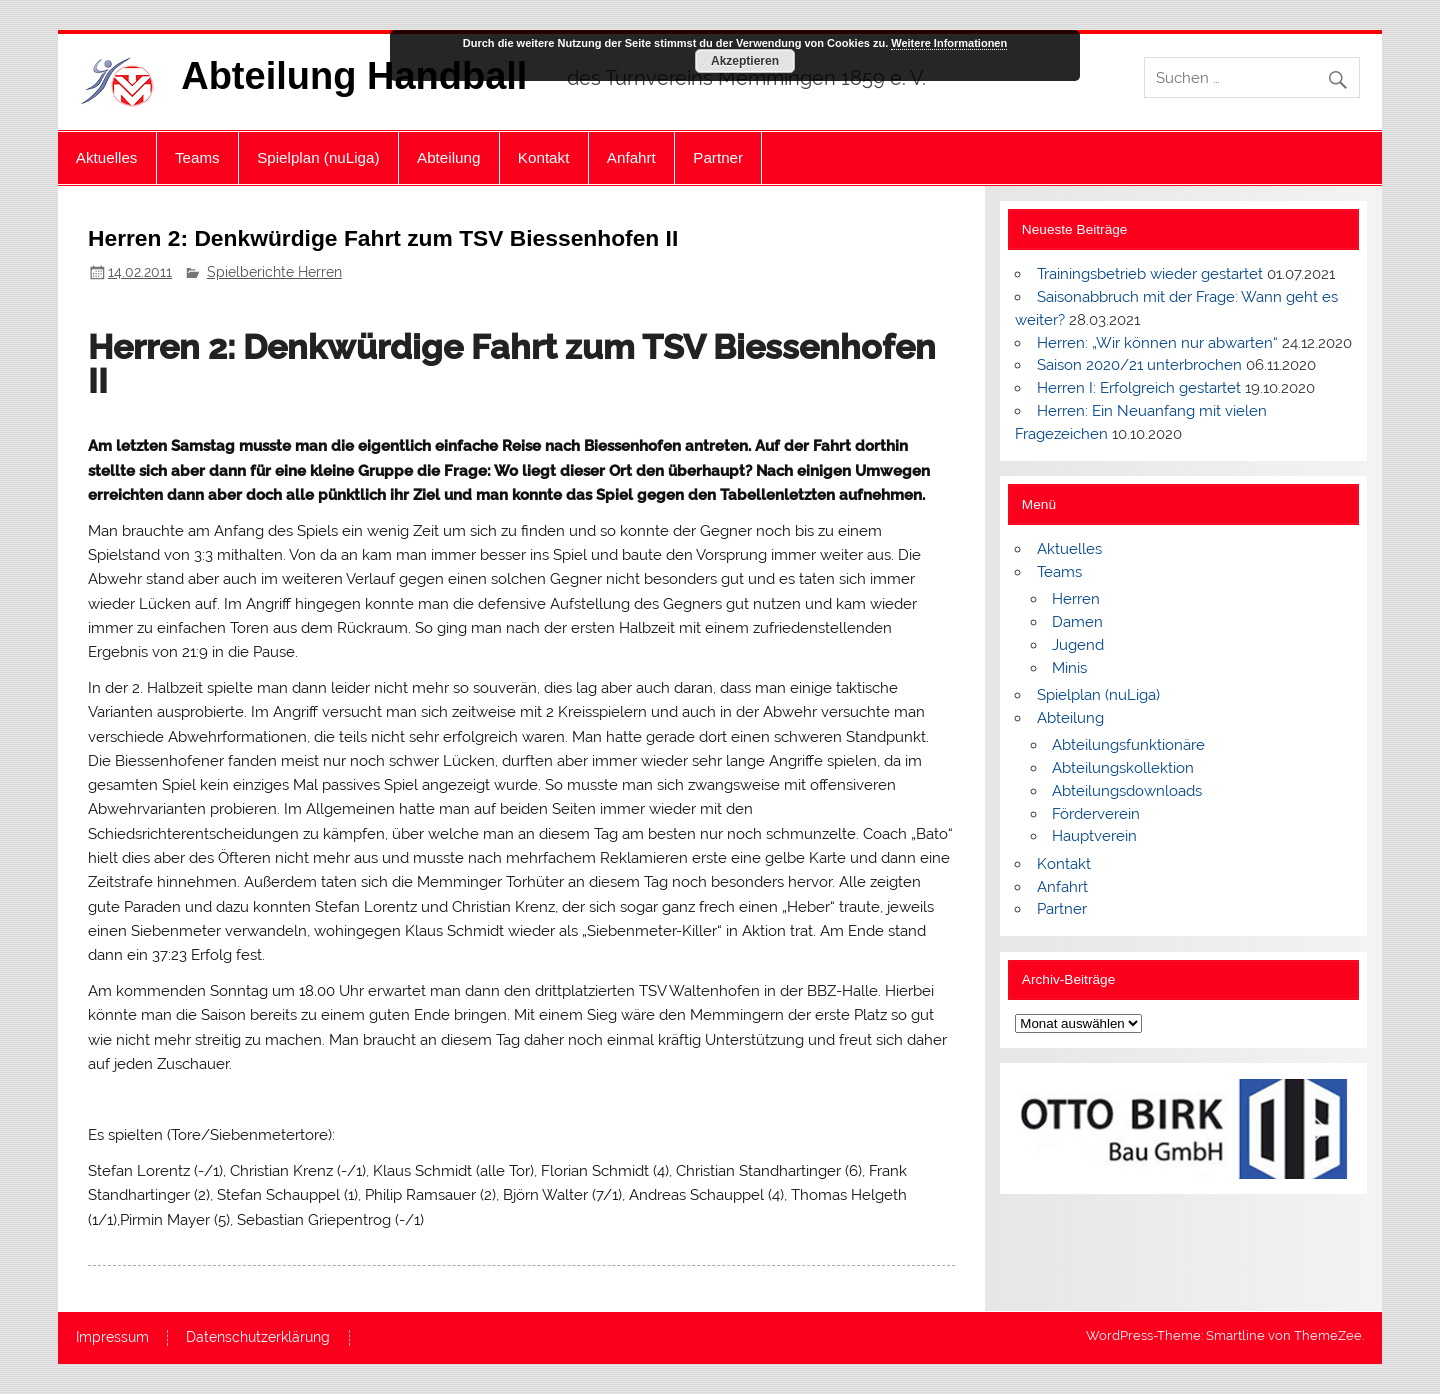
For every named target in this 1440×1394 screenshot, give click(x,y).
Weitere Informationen (949, 43)
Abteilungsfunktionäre (1128, 745)
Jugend (1078, 645)
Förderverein (1096, 814)
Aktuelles (107, 157)
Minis (1069, 668)
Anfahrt (631, 157)
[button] (1046, 1129)
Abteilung (448, 157)
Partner (718, 157)
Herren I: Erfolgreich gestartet (1139, 388)
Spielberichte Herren (274, 272)
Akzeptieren (745, 61)
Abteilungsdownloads (1127, 791)
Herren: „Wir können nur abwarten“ (1157, 343)
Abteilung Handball (354, 76)
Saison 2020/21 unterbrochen (1139, 365)
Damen (1077, 622)
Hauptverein (1094, 836)
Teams (197, 157)
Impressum (112, 1338)
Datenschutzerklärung (258, 1338)
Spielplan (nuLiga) (318, 157)
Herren (1076, 599)
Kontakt (544, 157)
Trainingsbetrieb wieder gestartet (1150, 274)
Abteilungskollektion (1123, 768)
